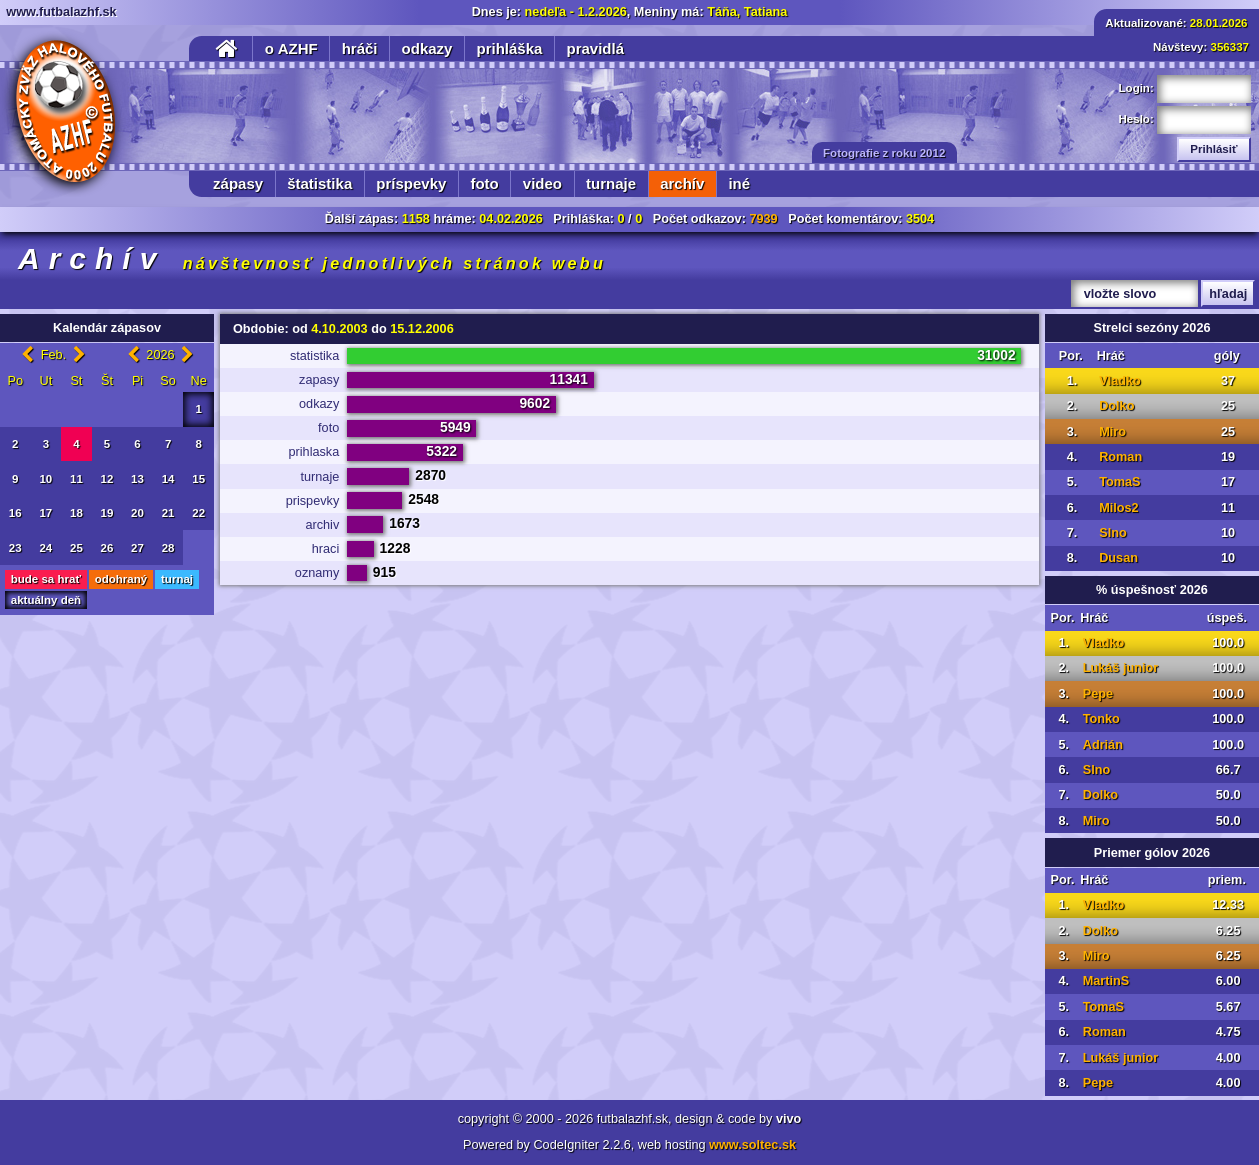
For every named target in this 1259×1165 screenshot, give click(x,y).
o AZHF (291, 48)
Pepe (1098, 694)
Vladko (1120, 381)
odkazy (427, 48)
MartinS (1106, 981)
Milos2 (1118, 508)
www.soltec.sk (752, 1145)
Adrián (1103, 745)
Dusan (1118, 558)
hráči (360, 48)
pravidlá (595, 48)
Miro (1112, 432)
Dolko (1116, 406)
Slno (1113, 533)
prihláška (510, 48)
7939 (763, 219)
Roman (1120, 457)
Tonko (1101, 719)
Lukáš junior (1120, 668)
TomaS (1119, 482)
